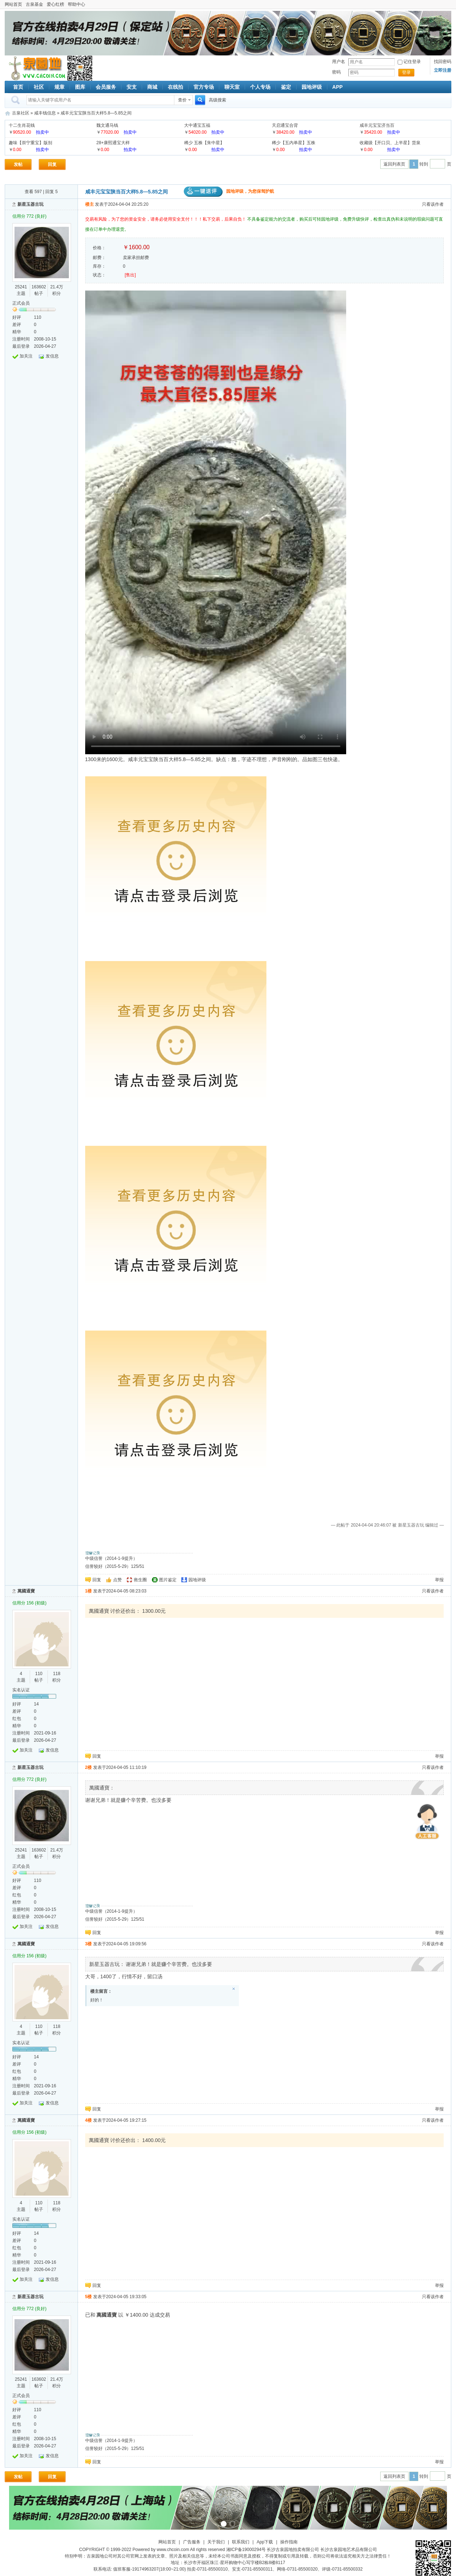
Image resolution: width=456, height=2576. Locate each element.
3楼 (88, 1943)
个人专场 (260, 87)
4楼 (88, 2120)
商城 (152, 87)
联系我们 (240, 2541)
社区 (39, 87)
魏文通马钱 (107, 125)
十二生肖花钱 (22, 125)
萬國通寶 (26, 1591)
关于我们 (216, 2541)
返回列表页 (394, 164)
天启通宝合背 (285, 125)
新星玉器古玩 (30, 204)
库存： (99, 266)
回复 (52, 164)
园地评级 (312, 87)
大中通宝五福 (197, 125)
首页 (18, 87)
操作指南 (289, 2541)
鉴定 (286, 87)
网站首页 (13, 4)
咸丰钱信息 (45, 113)
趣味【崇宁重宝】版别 (30, 142)
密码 (336, 72)
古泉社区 (36, 68)
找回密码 (442, 61)
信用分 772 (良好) (29, 216)
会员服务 (106, 87)
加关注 (26, 356)
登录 (406, 72)
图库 (80, 87)
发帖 (18, 164)
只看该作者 (433, 204)
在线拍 (175, 87)
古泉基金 (34, 4)
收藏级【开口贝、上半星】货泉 (390, 142)
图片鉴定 (168, 1579)
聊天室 (232, 87)
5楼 (88, 2296)
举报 (439, 1579)
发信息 (52, 356)
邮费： (99, 257)
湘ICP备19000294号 (246, 2549)
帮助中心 (76, 4)
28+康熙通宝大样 (113, 142)
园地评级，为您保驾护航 (229, 191)
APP (337, 87)
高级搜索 (217, 100)
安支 (132, 87)
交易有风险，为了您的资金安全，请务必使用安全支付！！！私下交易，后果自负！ (166, 219)
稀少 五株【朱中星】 (204, 142)
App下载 (265, 2541)
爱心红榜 (55, 4)
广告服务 (191, 2541)
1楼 (88, 1591)
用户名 (338, 61)
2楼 (88, 1767)
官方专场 (204, 87)
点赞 (117, 1579)
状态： (99, 274)
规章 (59, 87)
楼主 (89, 204)
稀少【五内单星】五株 (293, 142)
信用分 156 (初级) (29, 1603)
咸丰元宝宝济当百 (377, 125)
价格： (99, 247)
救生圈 (140, 1579)
